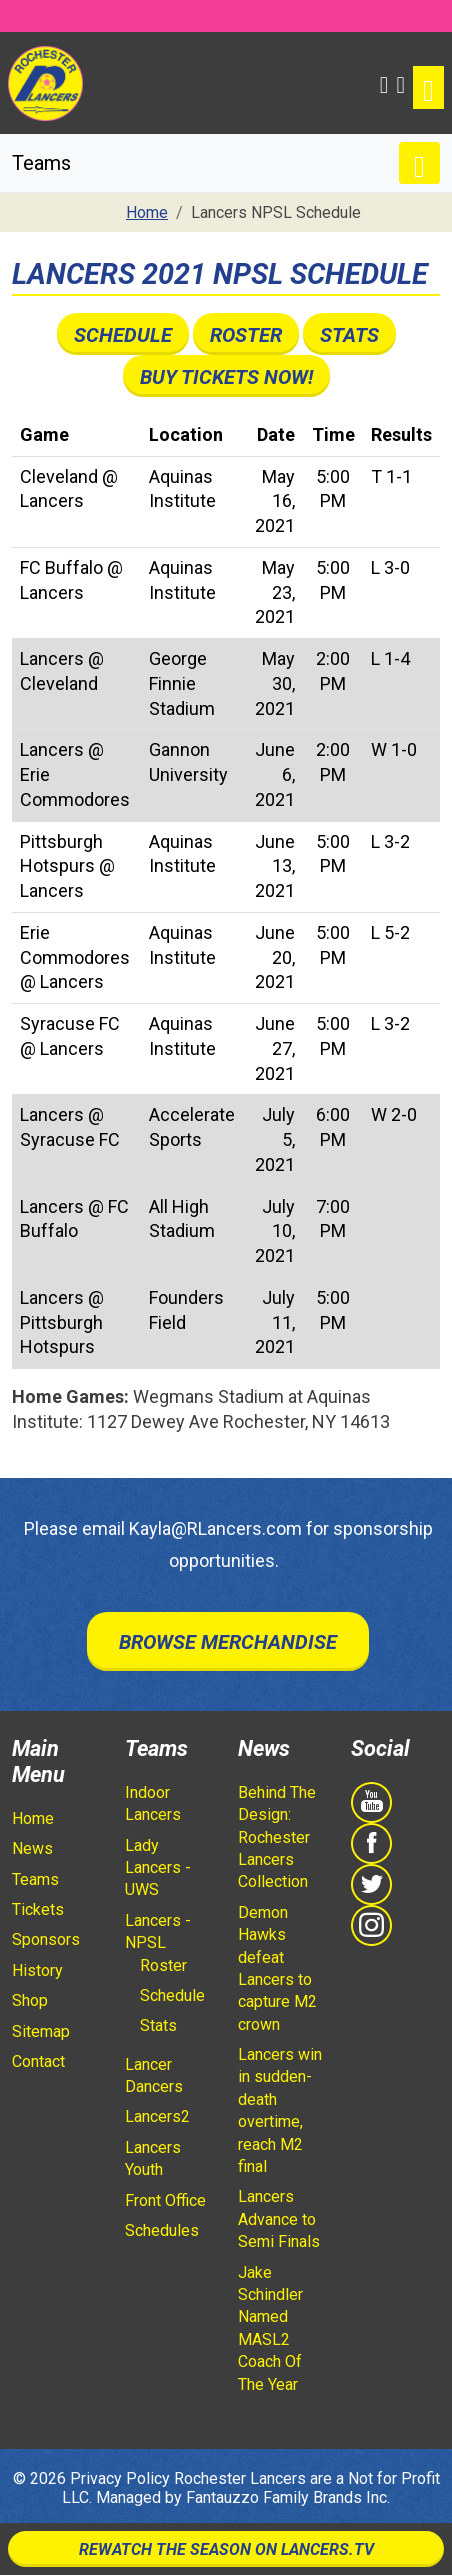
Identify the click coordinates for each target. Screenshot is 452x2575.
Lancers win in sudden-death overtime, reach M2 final (280, 2110)
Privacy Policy (120, 2478)
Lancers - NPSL (158, 1931)
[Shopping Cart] (400, 82)
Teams (35, 1879)
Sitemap (41, 2031)
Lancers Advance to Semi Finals (279, 2219)
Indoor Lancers (153, 1803)
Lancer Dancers (154, 2075)
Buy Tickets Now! (226, 377)
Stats (349, 335)
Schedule (123, 335)
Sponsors (46, 1939)
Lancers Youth (153, 2158)
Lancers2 (157, 2116)
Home (33, 1818)
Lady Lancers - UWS (158, 1868)
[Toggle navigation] (428, 87)
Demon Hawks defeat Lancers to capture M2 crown (277, 1968)
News (32, 1848)
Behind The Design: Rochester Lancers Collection (277, 1837)
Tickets (38, 1909)
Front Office (165, 2200)
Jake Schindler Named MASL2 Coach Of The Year (270, 2328)
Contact (38, 2061)
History (37, 1970)
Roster (246, 335)
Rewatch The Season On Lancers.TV (226, 2549)
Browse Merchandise (228, 1642)
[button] (384, 82)
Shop (30, 2000)
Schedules (162, 2230)
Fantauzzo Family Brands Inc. (288, 2497)
